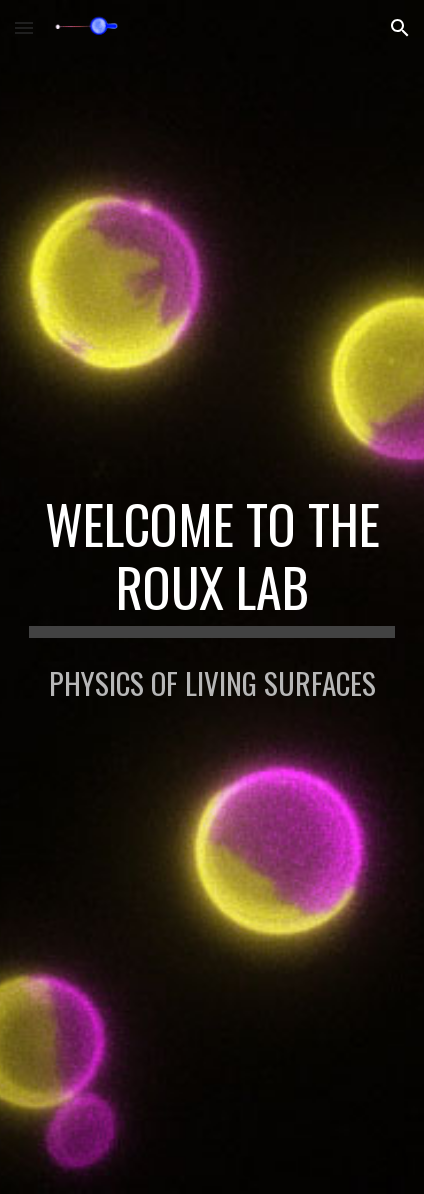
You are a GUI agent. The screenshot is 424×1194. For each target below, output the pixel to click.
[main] (212, 565)
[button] (24, 27)
